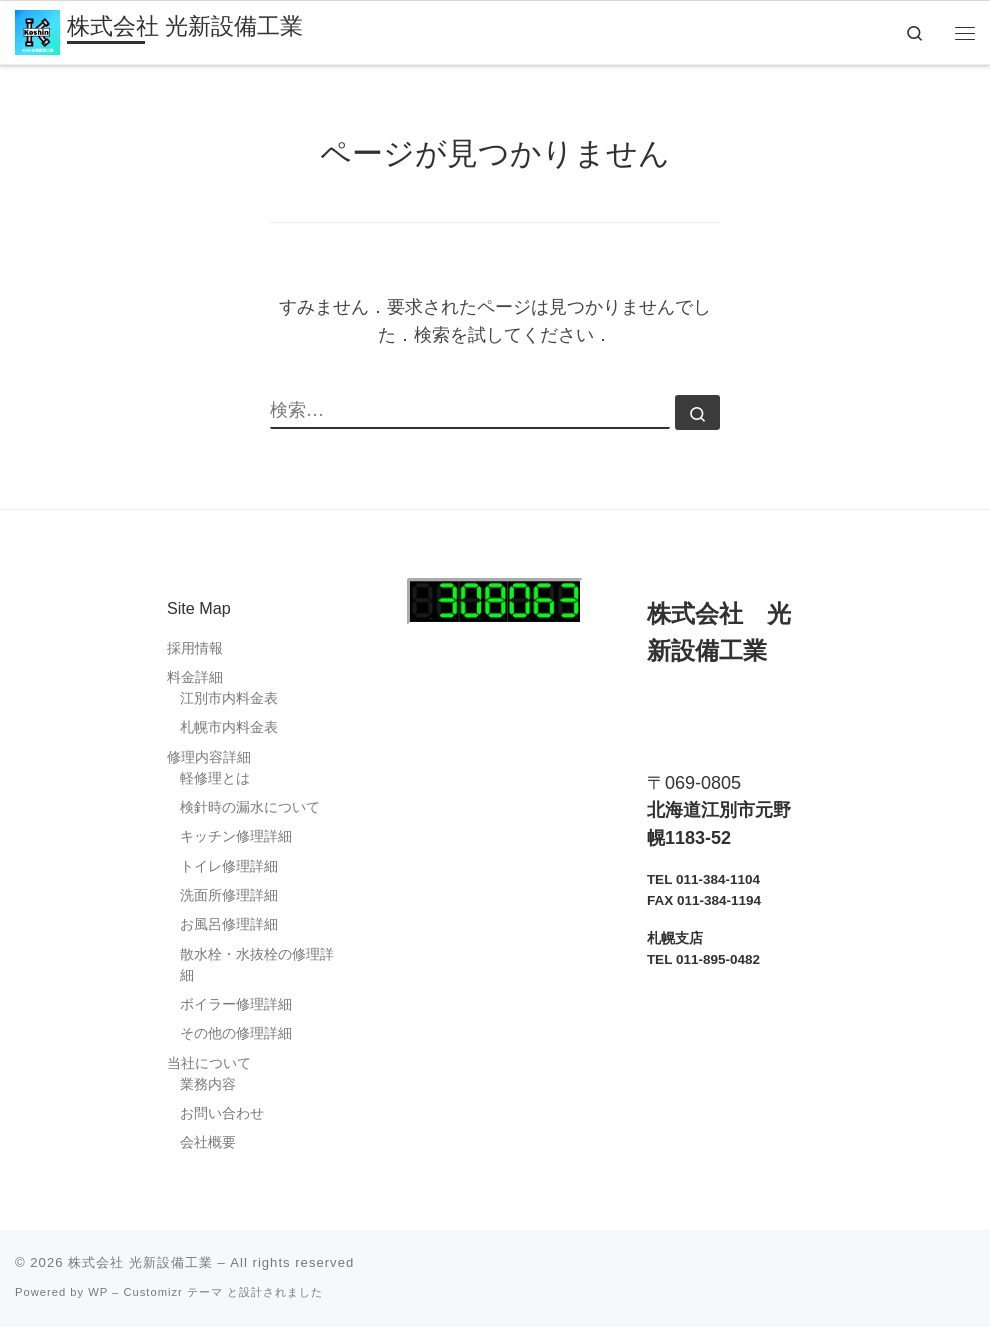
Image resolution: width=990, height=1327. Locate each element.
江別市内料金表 (229, 698)
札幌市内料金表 (229, 727)
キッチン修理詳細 (236, 836)
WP (98, 1292)
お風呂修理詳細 (229, 924)
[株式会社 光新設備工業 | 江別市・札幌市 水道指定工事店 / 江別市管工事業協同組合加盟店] (37, 30)
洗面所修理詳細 (229, 895)
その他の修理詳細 (236, 1033)
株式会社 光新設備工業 (140, 1262)
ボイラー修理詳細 (236, 1004)
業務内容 (208, 1084)
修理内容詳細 (209, 757)
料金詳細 (195, 677)
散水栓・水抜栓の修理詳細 (257, 965)
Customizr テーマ (172, 1292)
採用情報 (195, 648)
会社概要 (208, 1142)
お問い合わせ (222, 1113)
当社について (209, 1063)
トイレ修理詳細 (229, 866)
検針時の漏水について (250, 807)
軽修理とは (215, 778)
